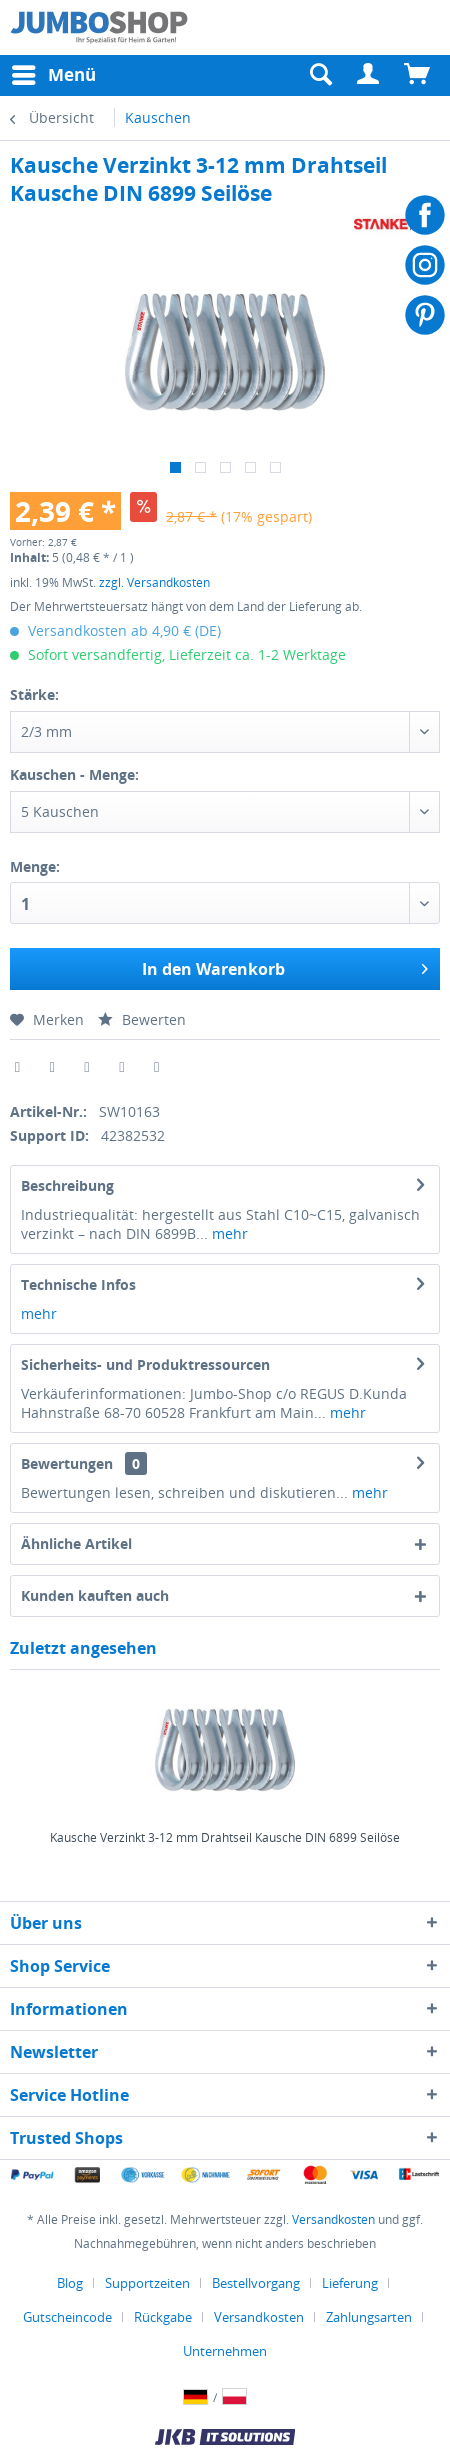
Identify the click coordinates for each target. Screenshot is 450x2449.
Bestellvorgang (256, 2283)
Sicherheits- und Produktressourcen (145, 1364)
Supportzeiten (147, 2283)
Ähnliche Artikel (76, 1543)
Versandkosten (333, 2219)
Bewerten (142, 1019)
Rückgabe (163, 2317)
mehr (228, 1233)
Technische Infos (78, 1284)
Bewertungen (67, 1463)
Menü (54, 72)
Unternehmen (225, 2351)
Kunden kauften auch (95, 1595)
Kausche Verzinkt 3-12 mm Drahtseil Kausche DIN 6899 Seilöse (225, 1838)
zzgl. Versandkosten (154, 582)
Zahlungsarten (369, 2317)
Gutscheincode (67, 2317)
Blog (70, 2283)
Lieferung (350, 2283)
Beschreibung (67, 1185)
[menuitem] (369, 75)
